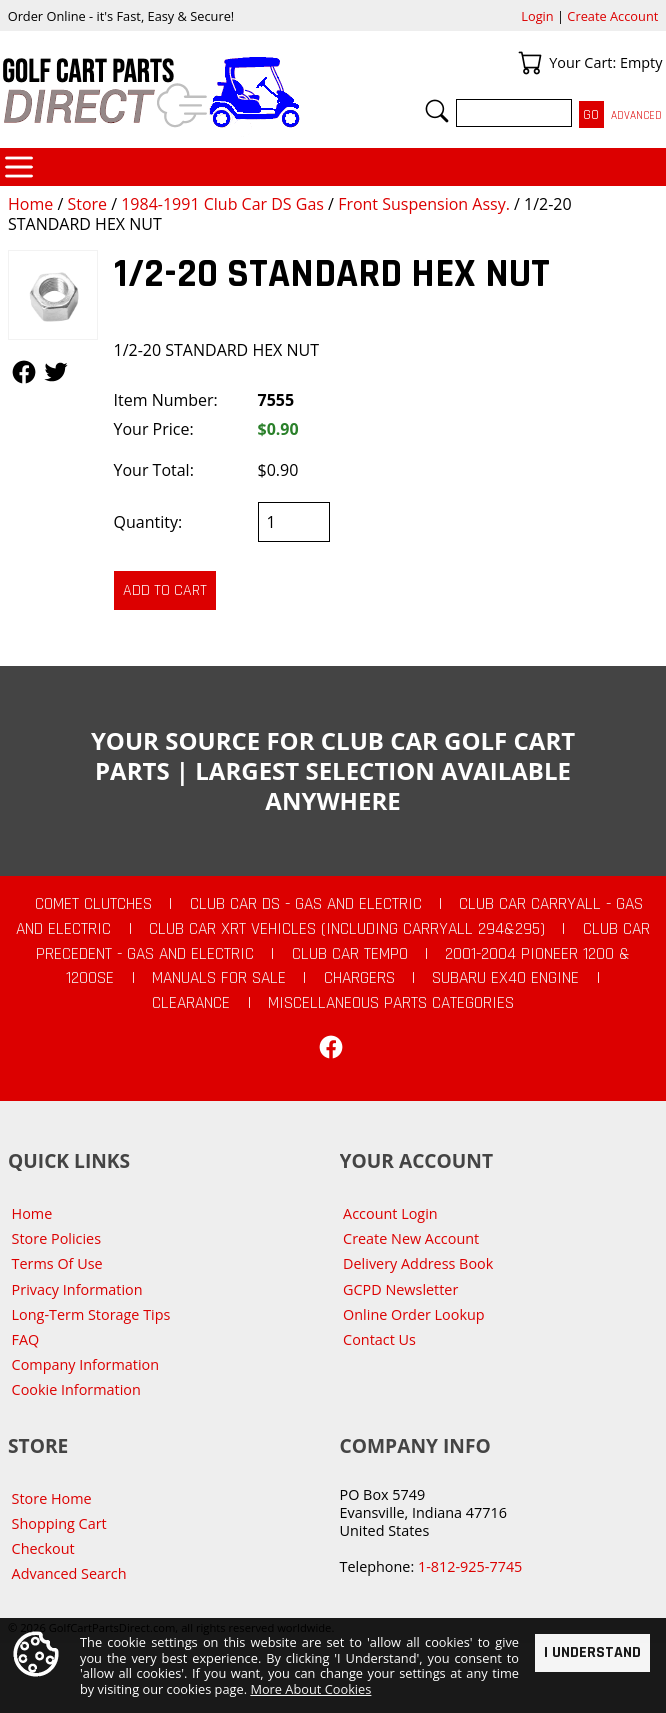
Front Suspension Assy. (424, 204)
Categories (19, 167)
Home (30, 204)
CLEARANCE (191, 1003)
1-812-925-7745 (470, 1566)
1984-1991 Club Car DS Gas (222, 204)
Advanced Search (69, 1573)
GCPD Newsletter (400, 1289)
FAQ (26, 1339)
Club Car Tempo (350, 954)
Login (537, 16)
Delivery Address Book (418, 1263)
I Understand (592, 1652)
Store (87, 204)
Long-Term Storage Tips (91, 1314)
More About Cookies (310, 1690)
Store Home (52, 1498)
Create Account (612, 16)
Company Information (85, 1364)
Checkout (43, 1548)
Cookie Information (76, 1389)
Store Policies (56, 1238)
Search (437, 111)
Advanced (636, 115)
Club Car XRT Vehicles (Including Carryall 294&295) (347, 929)
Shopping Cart (59, 1523)
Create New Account (411, 1238)
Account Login (390, 1213)
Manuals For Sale (219, 978)
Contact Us (379, 1339)
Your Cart (530, 63)
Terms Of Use (57, 1263)
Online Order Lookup (414, 1314)
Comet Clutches (93, 904)
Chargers (359, 978)
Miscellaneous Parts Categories (391, 1003)
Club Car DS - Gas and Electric (306, 904)
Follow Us (24, 372)
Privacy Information (77, 1289)
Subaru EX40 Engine (505, 978)
